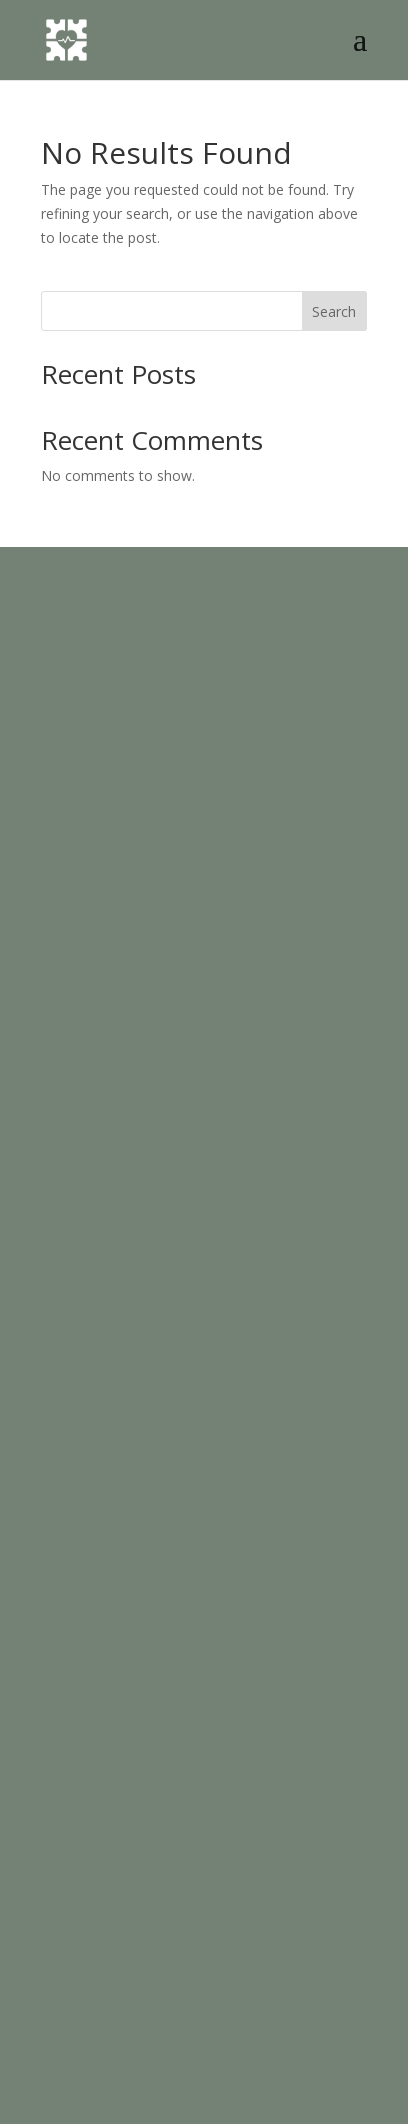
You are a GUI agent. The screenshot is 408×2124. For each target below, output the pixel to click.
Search (334, 311)
